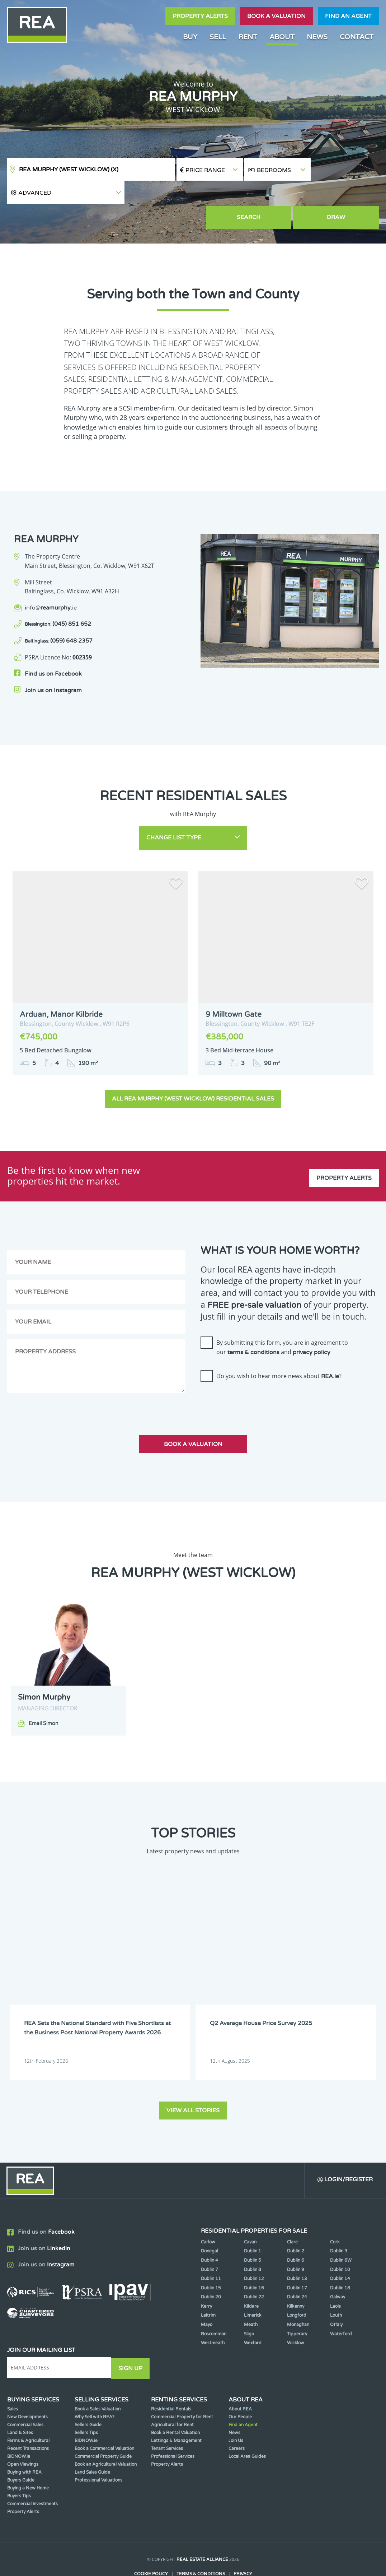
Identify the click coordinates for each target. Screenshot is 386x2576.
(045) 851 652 (58, 600)
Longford (296, 2288)
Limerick (253, 2288)
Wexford (253, 2315)
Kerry (206, 2279)
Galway (337, 2269)
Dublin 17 (297, 2260)
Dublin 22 (254, 2269)
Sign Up (132, 2340)
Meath (251, 2297)
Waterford (341, 2306)
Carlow (208, 2214)
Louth (336, 2288)
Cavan (250, 2214)
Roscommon (213, 2306)
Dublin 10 (340, 2242)
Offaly (336, 2297)
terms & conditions (253, 1326)
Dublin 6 (295, 2233)
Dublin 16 (254, 2260)
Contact (356, 37)
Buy (190, 37)
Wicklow (295, 2315)
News (317, 37)
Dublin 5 (252, 2233)
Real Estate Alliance (202, 2531)
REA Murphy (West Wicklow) (68, 169)
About (282, 37)
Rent (247, 37)
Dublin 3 (338, 2224)
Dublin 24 (297, 2269)
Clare (292, 2214)
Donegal (209, 2224)
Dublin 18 (340, 2260)
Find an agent (348, 16)
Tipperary (297, 2306)
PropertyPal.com (220, 2559)
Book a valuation (276, 16)
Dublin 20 (211, 2269)
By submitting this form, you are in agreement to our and (282, 1321)
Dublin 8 (252, 2242)
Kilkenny (295, 2279)
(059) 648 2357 (59, 617)
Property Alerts (200, 16)
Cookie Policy (151, 2546)
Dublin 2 (295, 2224)
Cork (335, 2214)
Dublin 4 (209, 2233)
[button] (345, 169)
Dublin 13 (297, 2251)
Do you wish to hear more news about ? (279, 1350)
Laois (335, 2279)
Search (278, 194)
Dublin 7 (209, 2242)
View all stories (193, 2082)
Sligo (249, 2306)
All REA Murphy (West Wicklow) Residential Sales (193, 1072)
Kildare (251, 2279)
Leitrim (208, 2288)
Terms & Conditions (200, 2546)
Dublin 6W (341, 2233)
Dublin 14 (340, 2251)
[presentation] (255, 1375)
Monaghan (298, 2297)
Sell (218, 37)
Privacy (243, 2546)
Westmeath (213, 2315)
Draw (345, 194)
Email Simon (43, 1697)
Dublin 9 (295, 2242)
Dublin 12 (254, 2251)
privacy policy (311, 1326)
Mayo (206, 2297)
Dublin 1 (252, 2224)
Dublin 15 (211, 2260)
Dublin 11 (211, 2251)
